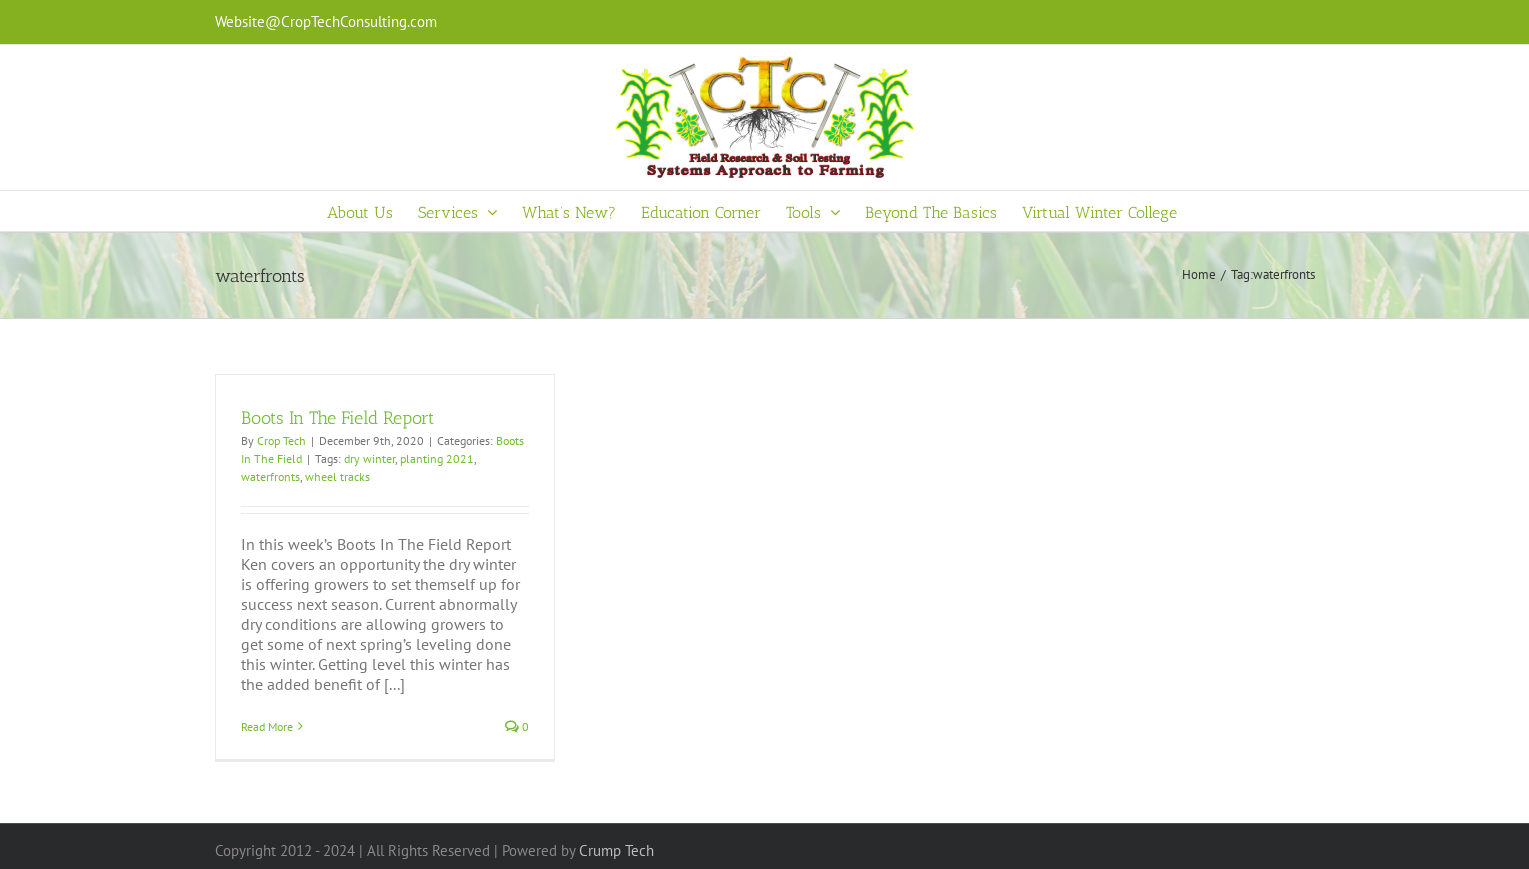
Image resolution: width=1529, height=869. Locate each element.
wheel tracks (337, 476)
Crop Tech (281, 440)
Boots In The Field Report (337, 418)
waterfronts (270, 476)
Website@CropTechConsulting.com (326, 21)
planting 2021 (437, 458)
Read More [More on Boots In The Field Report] (267, 726)
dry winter (369, 458)
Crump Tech (616, 850)
